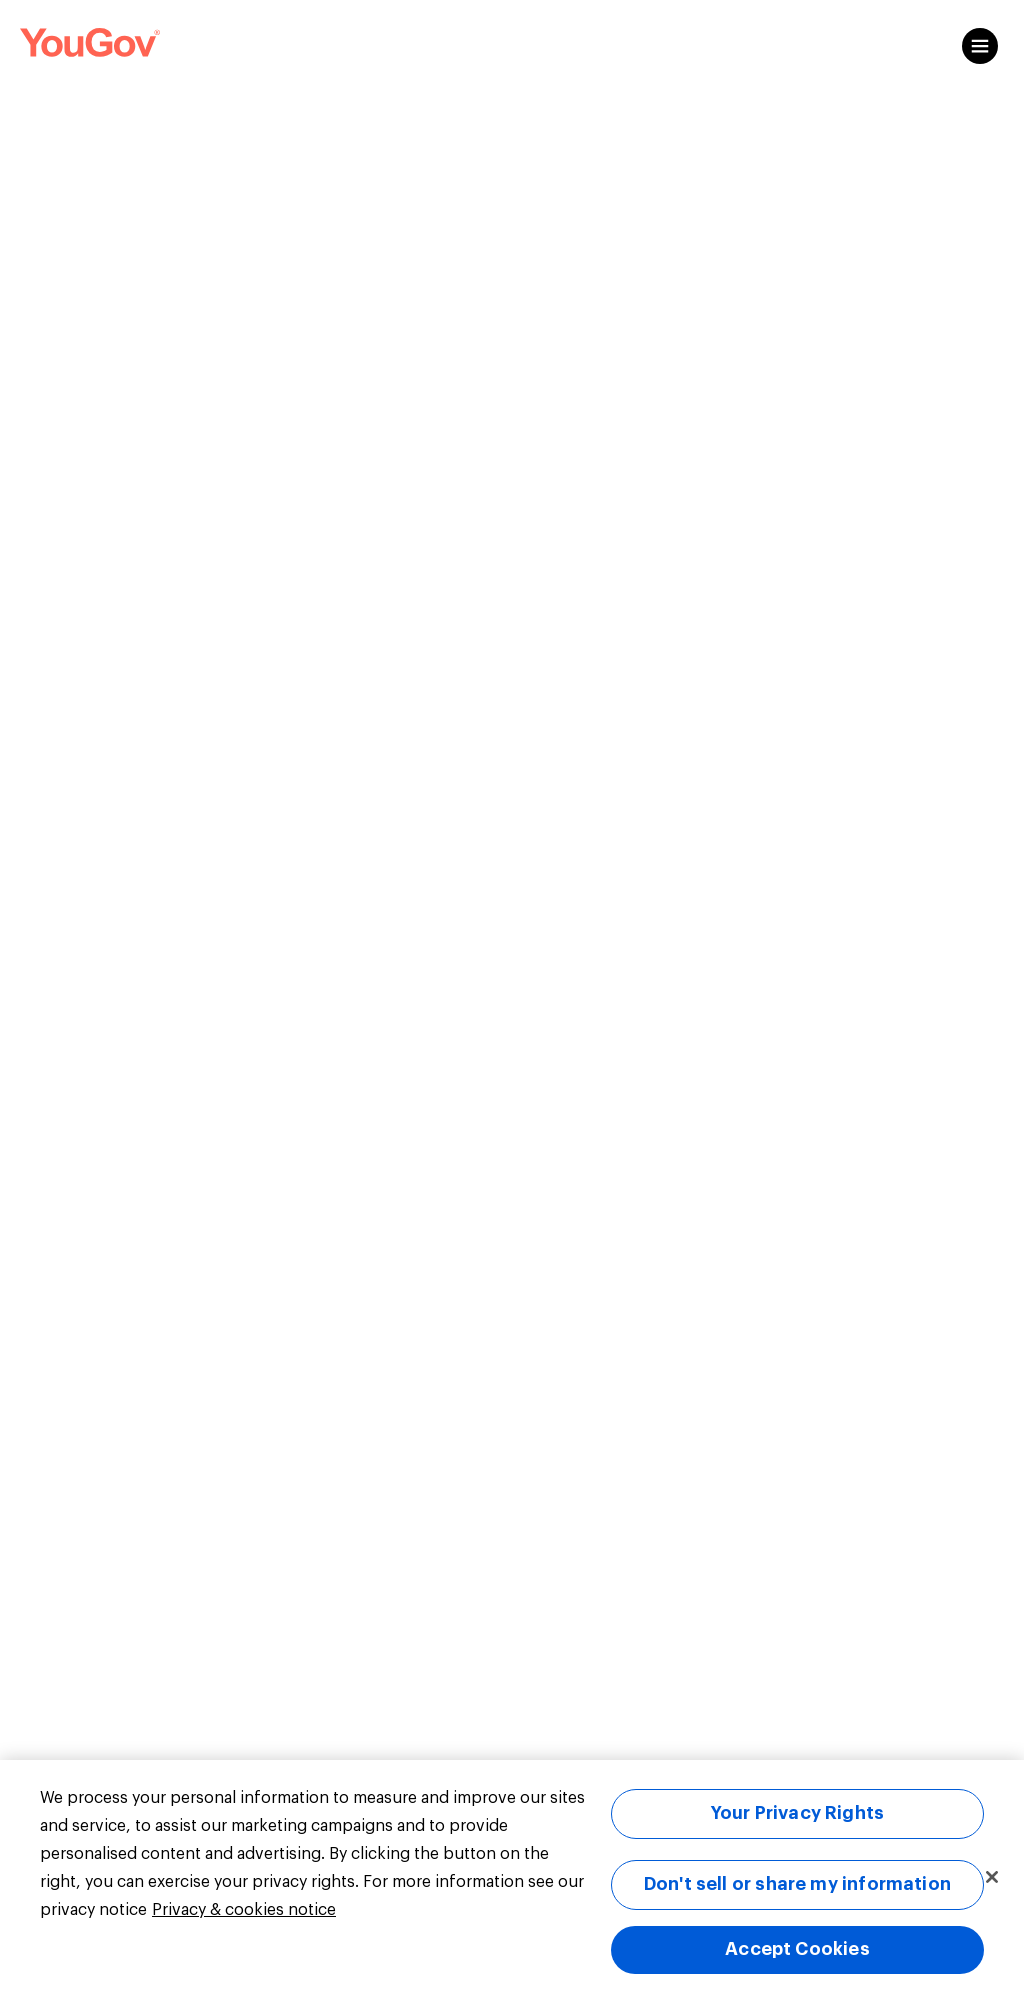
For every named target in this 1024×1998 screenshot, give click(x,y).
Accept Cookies (797, 1949)
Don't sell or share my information (797, 1884)
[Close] (992, 1877)
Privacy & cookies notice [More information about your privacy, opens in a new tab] (244, 1910)
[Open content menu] (980, 46)
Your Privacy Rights (797, 1813)
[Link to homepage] (90, 46)
